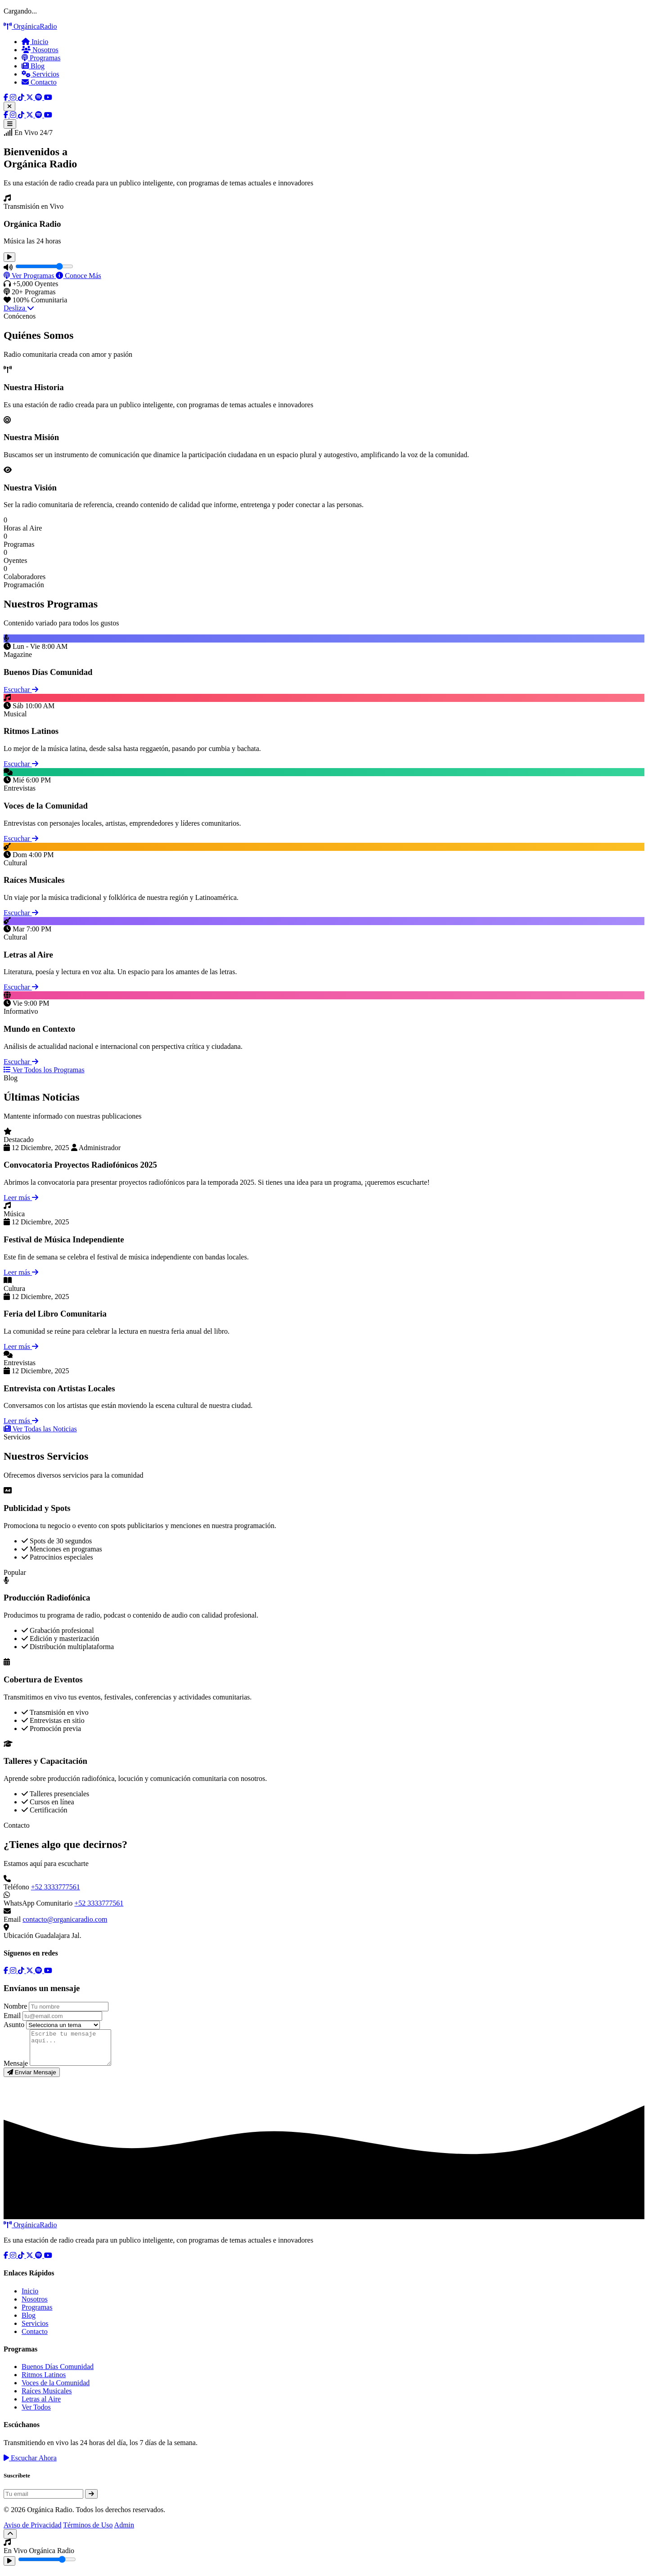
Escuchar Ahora (30, 2464)
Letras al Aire (41, 2406)
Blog (33, 66)
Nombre (15, 2006)
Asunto (14, 2024)
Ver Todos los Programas (44, 1070)
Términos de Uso (87, 2532)
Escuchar (21, 689)
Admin (124, 2532)
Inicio (35, 41)
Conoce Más (78, 275)
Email (12, 2015)
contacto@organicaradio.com (64, 1919)
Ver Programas (30, 275)
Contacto (39, 82)
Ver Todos (36, 2414)
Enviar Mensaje (31, 2079)
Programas (41, 58)
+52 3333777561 (55, 1887)
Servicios (40, 74)
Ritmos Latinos (44, 2381)
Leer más (21, 1197)
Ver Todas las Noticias (40, 1429)
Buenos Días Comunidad (58, 2373)
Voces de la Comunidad (56, 2389)
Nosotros (40, 50)
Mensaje (16, 2070)
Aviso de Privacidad (33, 2532)
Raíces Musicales (47, 2397)
